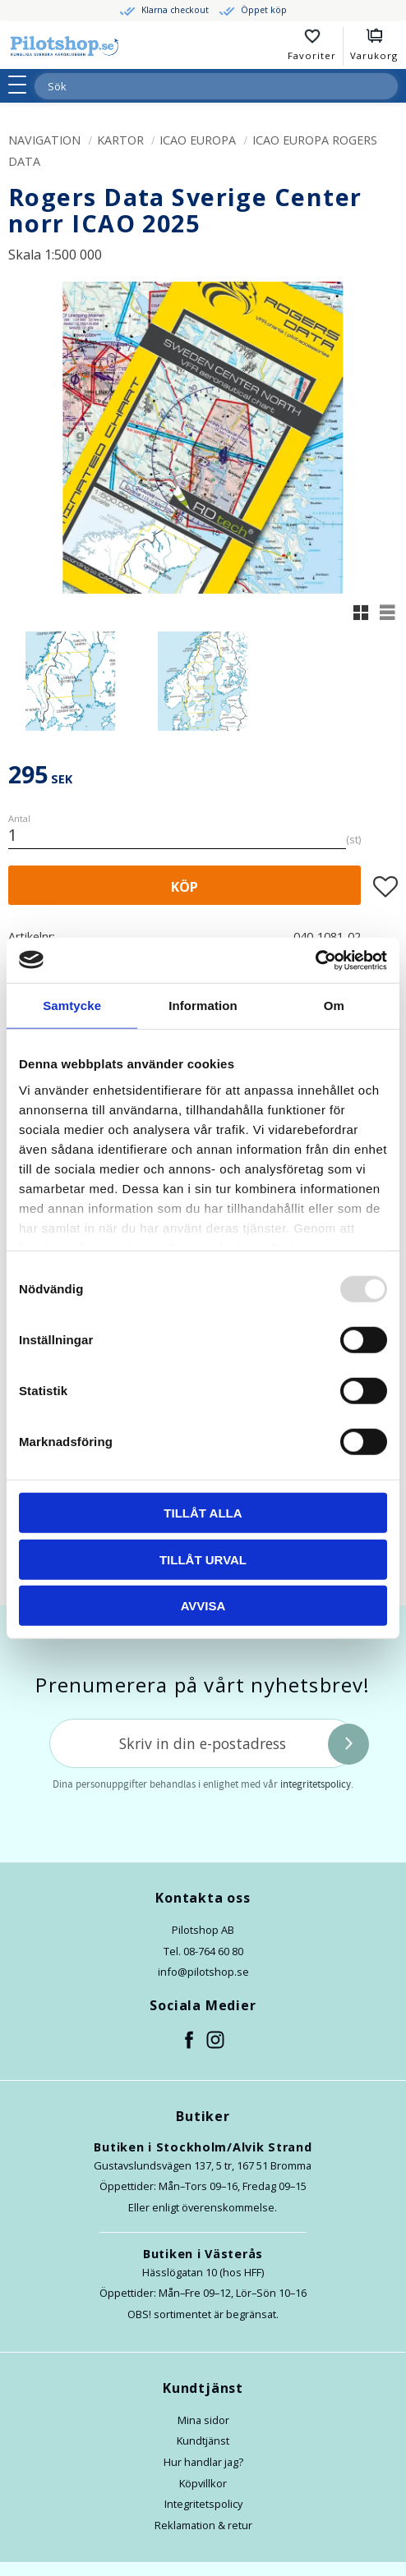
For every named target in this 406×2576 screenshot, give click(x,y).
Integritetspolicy (203, 2503)
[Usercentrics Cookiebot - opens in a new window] (315, 960)
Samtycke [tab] (72, 1005)
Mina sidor (203, 2420)
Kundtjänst (203, 2440)
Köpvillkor (203, 2483)
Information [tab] (203, 1005)
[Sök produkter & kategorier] (196, 86)
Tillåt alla (203, 1513)
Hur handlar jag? (203, 2461)
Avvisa (203, 1606)
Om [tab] (334, 1005)
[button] (22, 84)
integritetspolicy (315, 1784)
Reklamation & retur (203, 2525)
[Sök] (384, 86)
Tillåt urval (203, 1559)
